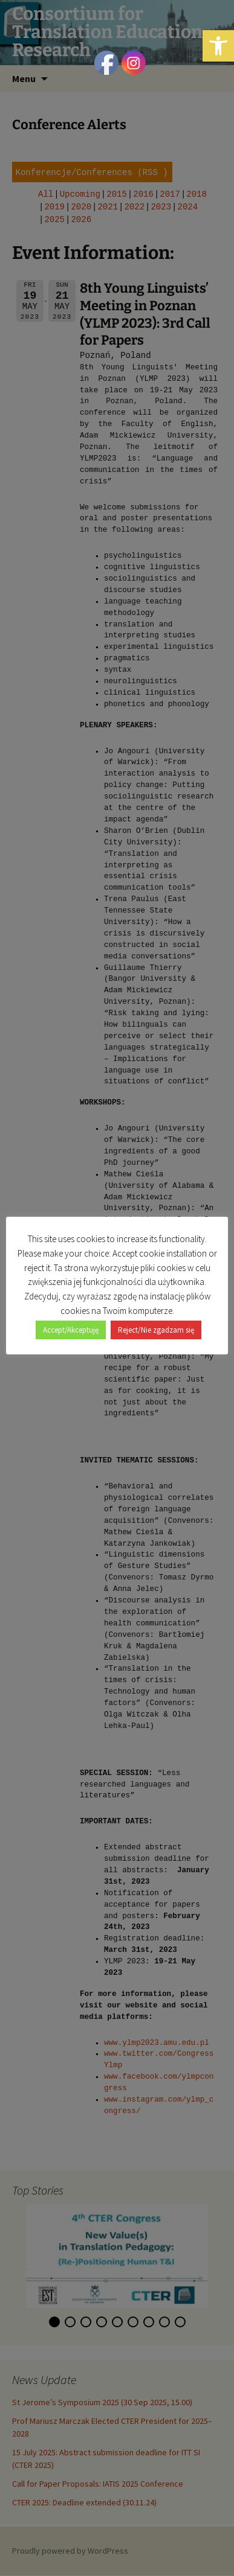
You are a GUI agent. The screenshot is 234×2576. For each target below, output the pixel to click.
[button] (218, 46)
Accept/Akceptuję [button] (71, 1330)
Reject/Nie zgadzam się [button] (156, 1330)
